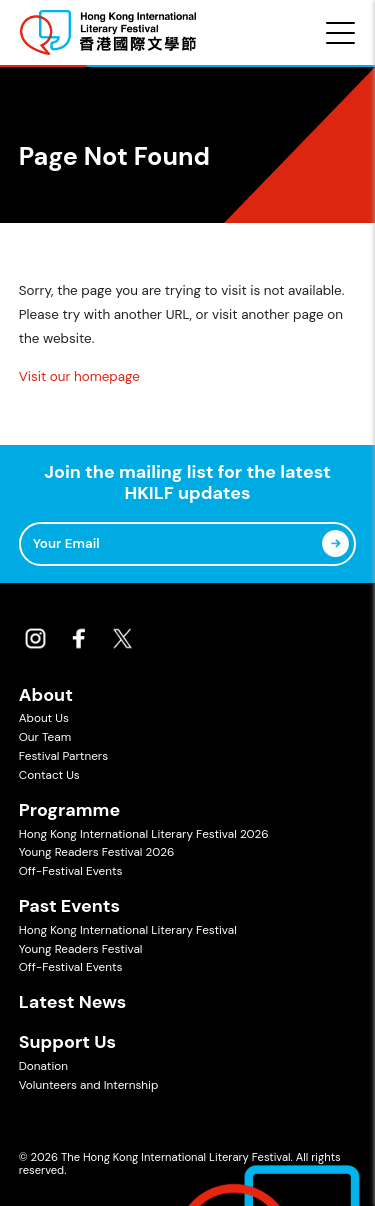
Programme (70, 810)
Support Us (67, 1042)
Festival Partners (63, 756)
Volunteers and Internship (88, 1085)
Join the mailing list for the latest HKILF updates (187, 483)
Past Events (69, 906)
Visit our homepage (79, 376)
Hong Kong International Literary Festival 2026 (144, 834)
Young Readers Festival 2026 (97, 852)
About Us (44, 718)
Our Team (45, 737)
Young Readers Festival (81, 949)
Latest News (73, 1002)
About (46, 695)
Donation (43, 1066)
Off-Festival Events (71, 871)
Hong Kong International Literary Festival (128, 930)
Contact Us (49, 775)
